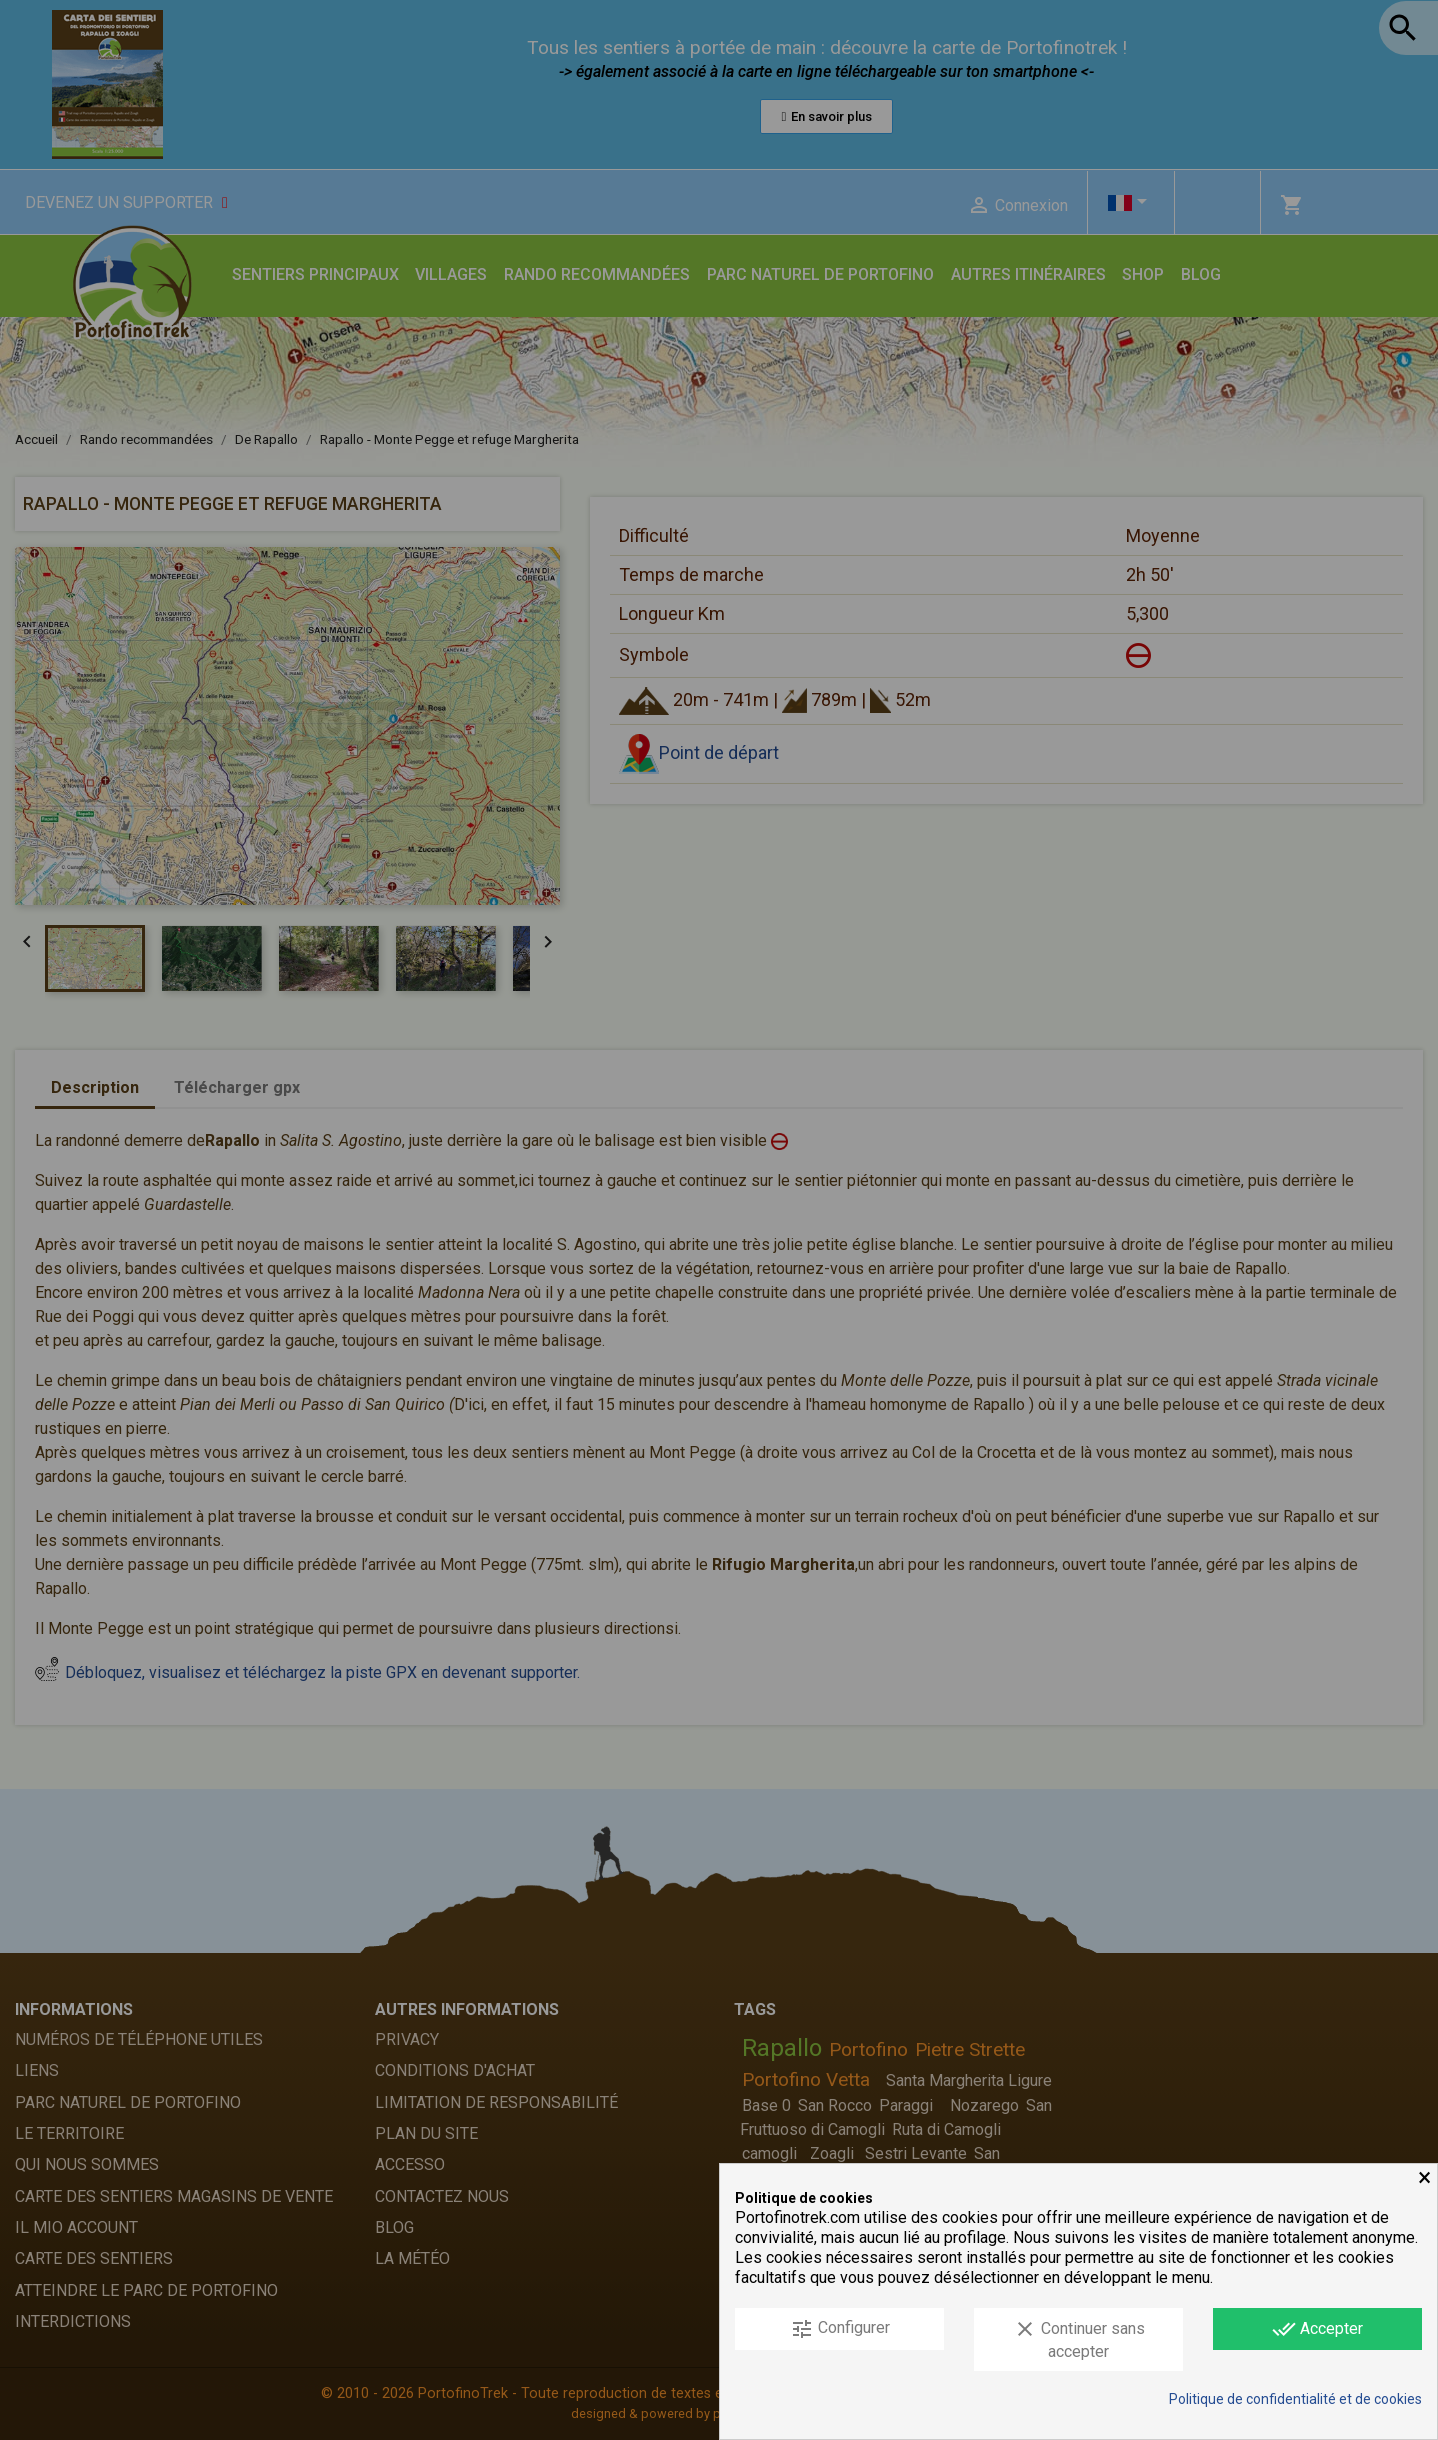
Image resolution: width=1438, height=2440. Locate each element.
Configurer (840, 2329)
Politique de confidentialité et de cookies (1295, 2399)
